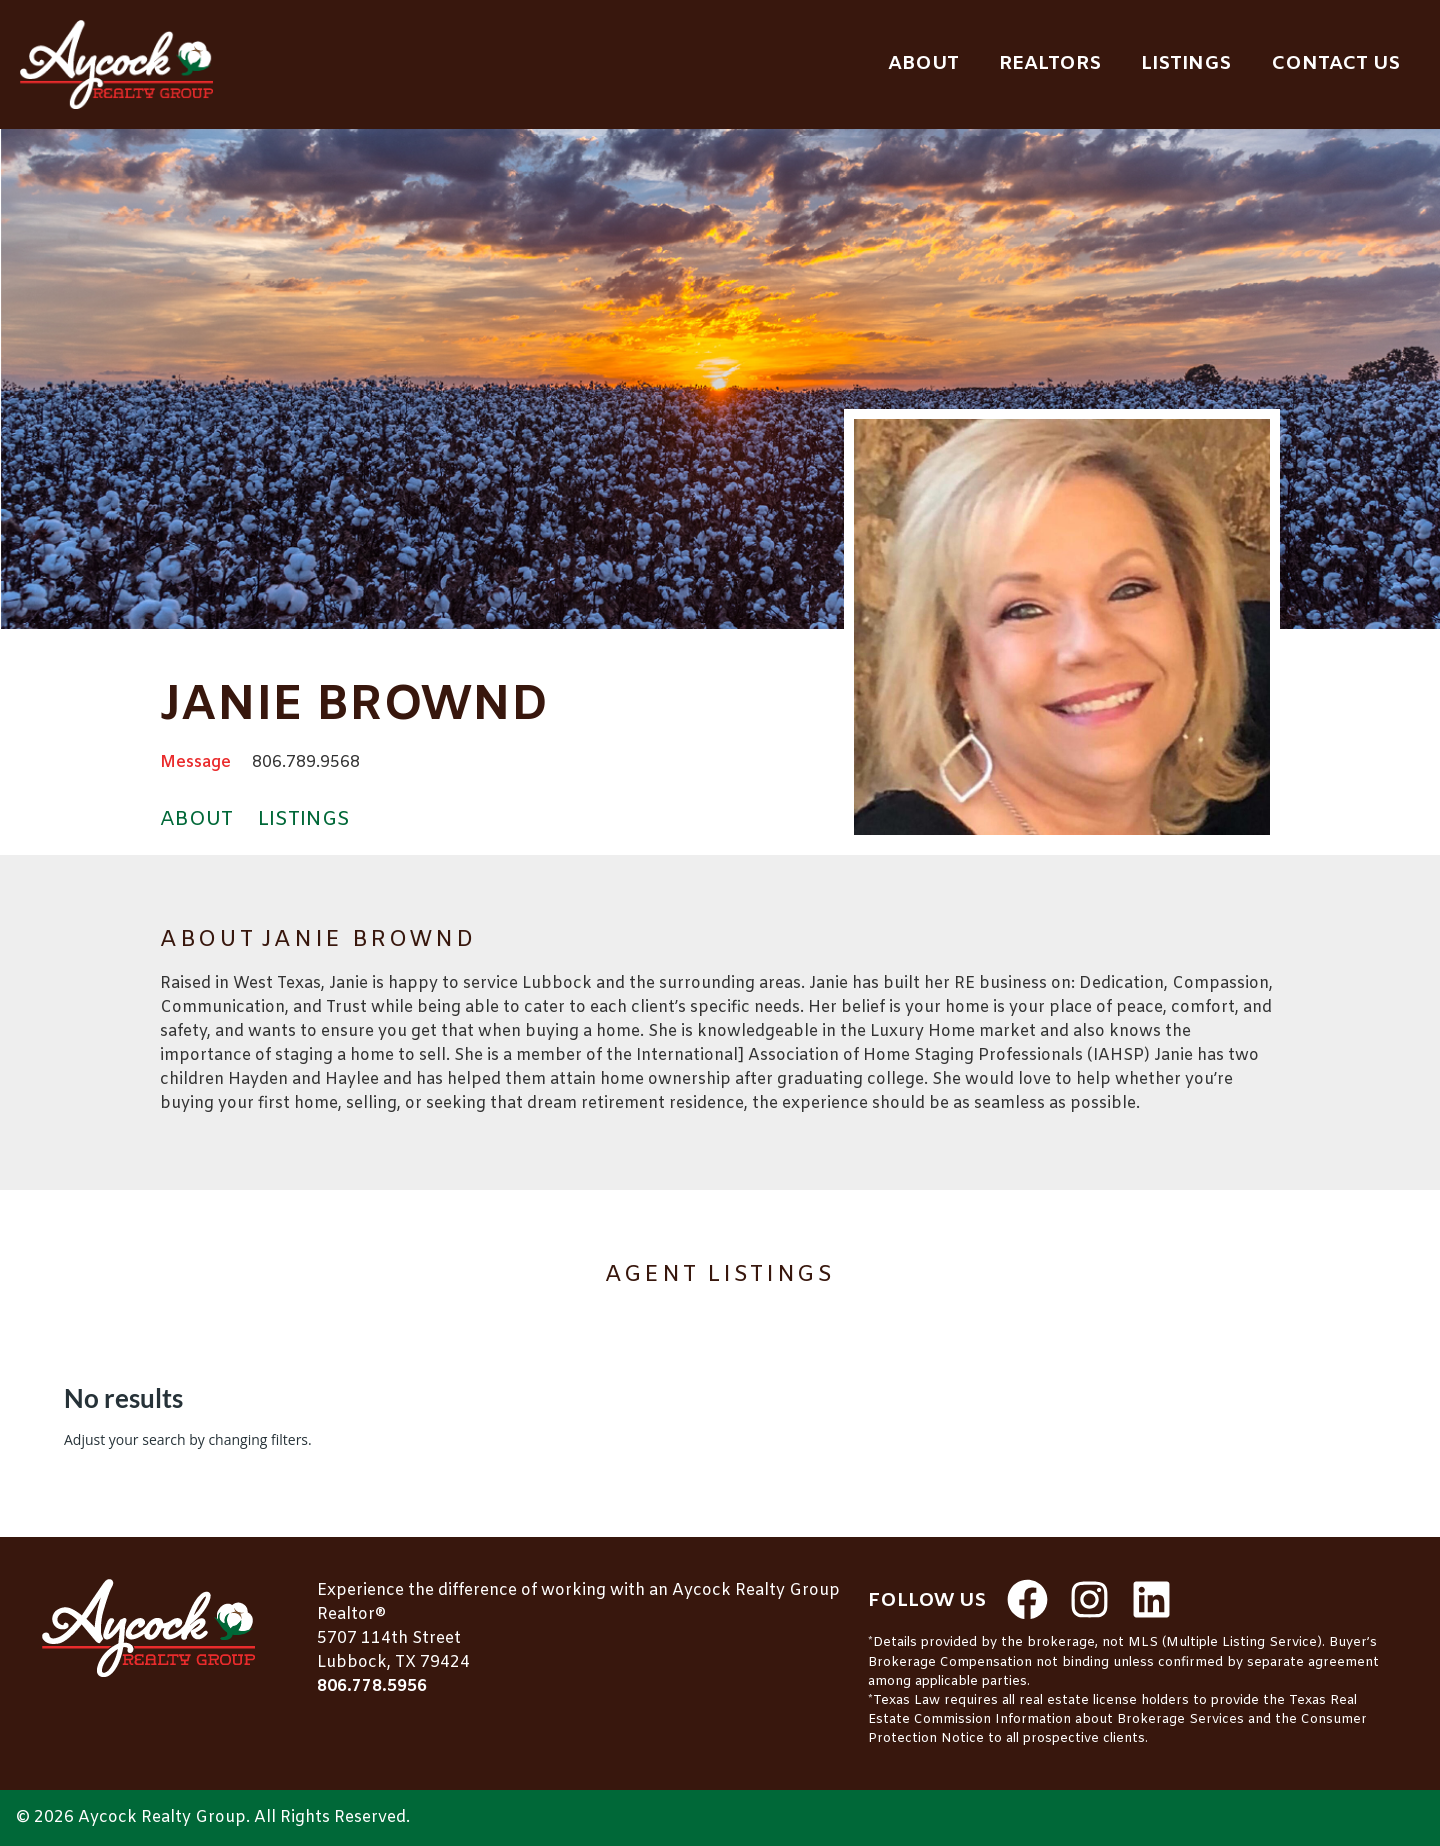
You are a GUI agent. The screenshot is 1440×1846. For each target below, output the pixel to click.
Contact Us (1335, 64)
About (923, 64)
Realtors (1050, 64)
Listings (1186, 64)
